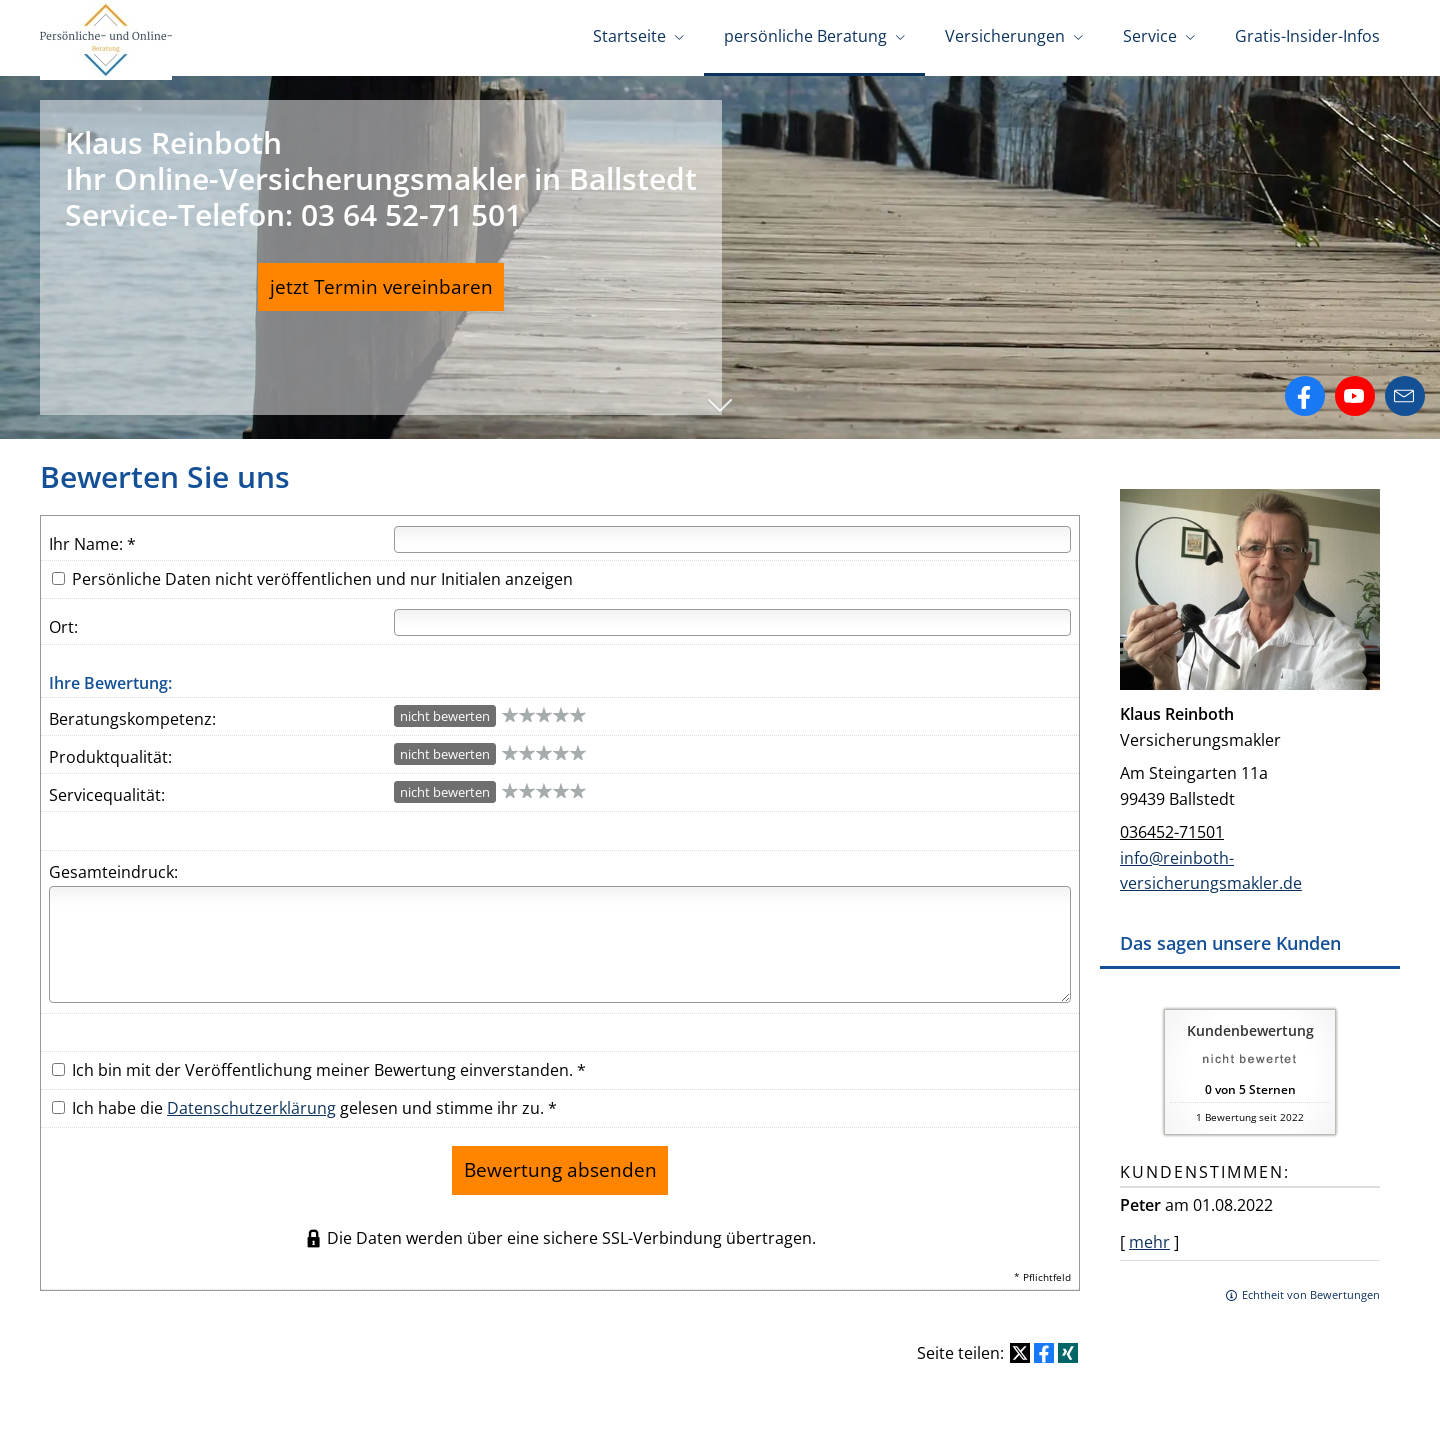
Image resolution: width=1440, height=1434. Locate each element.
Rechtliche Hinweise (574, 1401)
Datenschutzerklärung (251, 1101)
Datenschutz (696, 1401)
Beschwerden (912, 1401)
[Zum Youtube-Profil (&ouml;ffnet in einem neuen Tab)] (1355, 389)
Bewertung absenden (560, 1157)
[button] (720, 408)
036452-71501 (1172, 825)
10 (578, 707)
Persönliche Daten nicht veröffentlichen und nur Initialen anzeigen (322, 572)
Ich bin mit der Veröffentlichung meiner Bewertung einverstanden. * (319, 1063)
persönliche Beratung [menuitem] (805, 38)
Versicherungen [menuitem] (1005, 38)
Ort (61, 620)
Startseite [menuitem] (629, 38)
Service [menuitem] (1150, 38)
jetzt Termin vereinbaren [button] (381, 285)
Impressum (457, 1401)
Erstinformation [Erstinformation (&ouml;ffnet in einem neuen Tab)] (802, 1401)
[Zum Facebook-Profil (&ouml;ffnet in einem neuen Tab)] (1305, 389)
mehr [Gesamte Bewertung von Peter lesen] (1149, 1235)
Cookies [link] (995, 1401)
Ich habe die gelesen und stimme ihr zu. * (304, 1101)
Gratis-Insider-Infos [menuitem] (1307, 38)
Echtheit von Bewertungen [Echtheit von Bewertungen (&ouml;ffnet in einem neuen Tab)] (1311, 1287)
